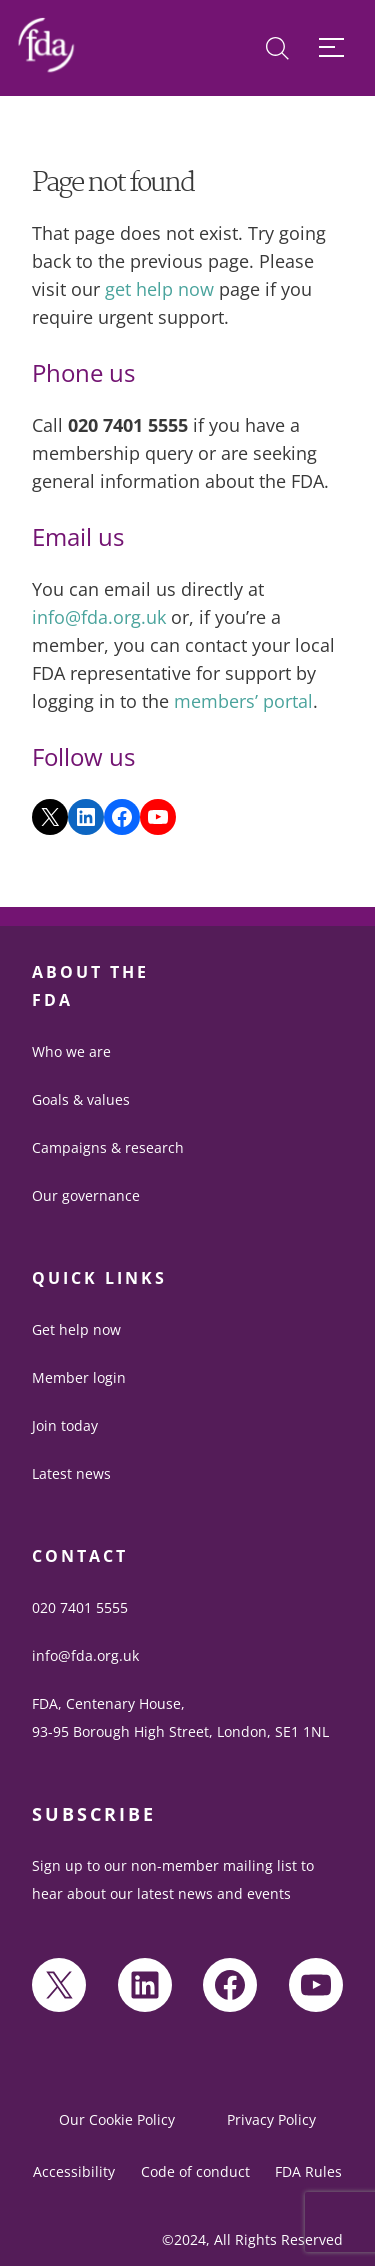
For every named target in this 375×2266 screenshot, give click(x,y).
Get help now (76, 1329)
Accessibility (74, 2171)
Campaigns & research (108, 1147)
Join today (65, 1425)
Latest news (71, 1473)
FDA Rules (308, 2171)
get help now (159, 289)
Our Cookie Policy (117, 2119)
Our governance (86, 1195)
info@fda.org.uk (99, 617)
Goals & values (81, 1099)
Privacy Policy (271, 2119)
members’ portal (243, 701)
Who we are (71, 1051)
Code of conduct (195, 2171)
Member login (79, 1377)
